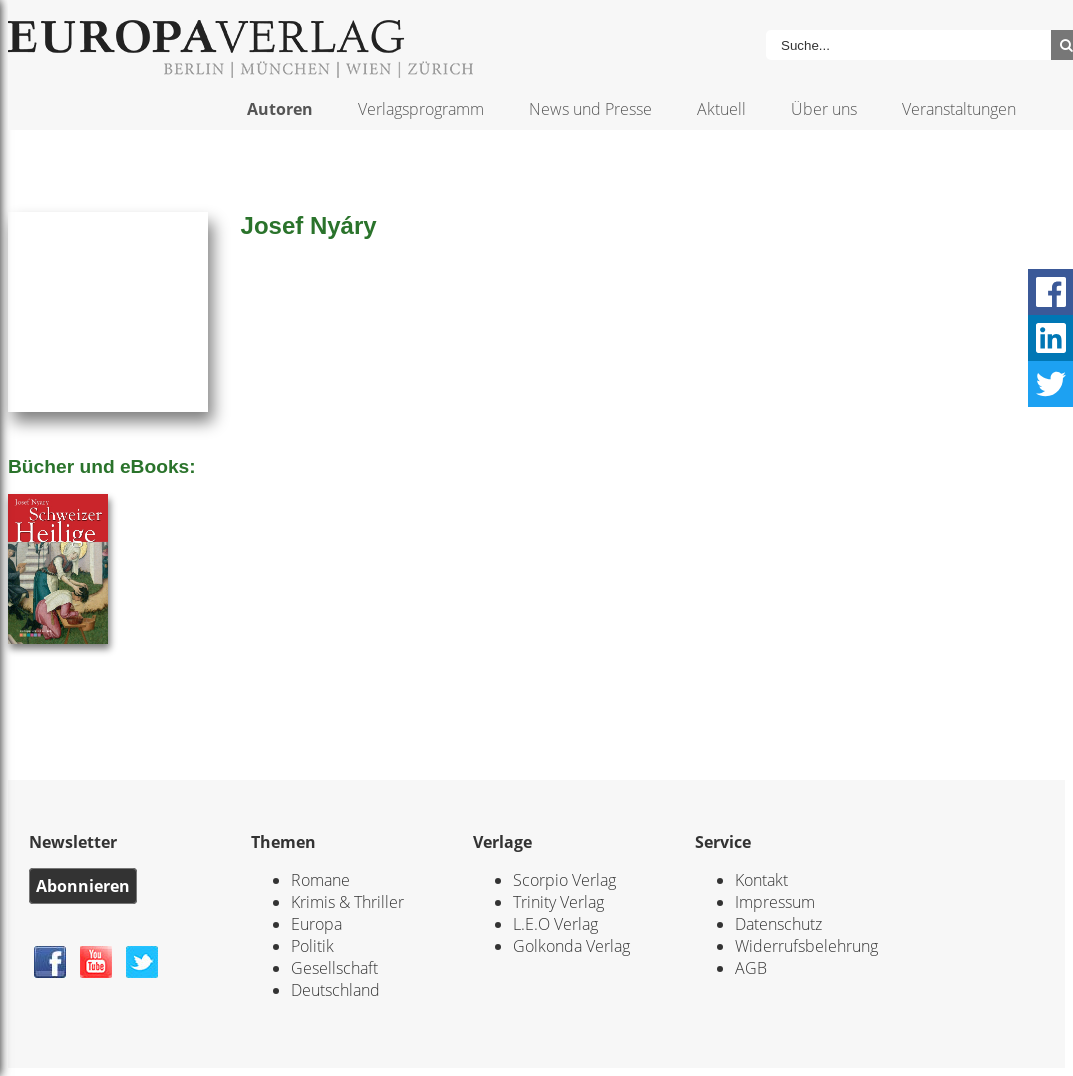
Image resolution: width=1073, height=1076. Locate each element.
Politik (312, 946)
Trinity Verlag (558, 902)
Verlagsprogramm (421, 109)
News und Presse (590, 109)
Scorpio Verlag (564, 880)
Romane (320, 880)
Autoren (280, 109)
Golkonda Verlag (571, 946)
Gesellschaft (334, 968)
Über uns (824, 109)
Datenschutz (778, 924)
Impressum (775, 902)
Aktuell (721, 109)
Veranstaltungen (959, 109)
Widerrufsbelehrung (806, 946)
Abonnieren (83, 886)
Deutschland (335, 990)
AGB (751, 968)
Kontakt (761, 880)
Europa (316, 924)
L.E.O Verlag (555, 924)
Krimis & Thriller (347, 902)
